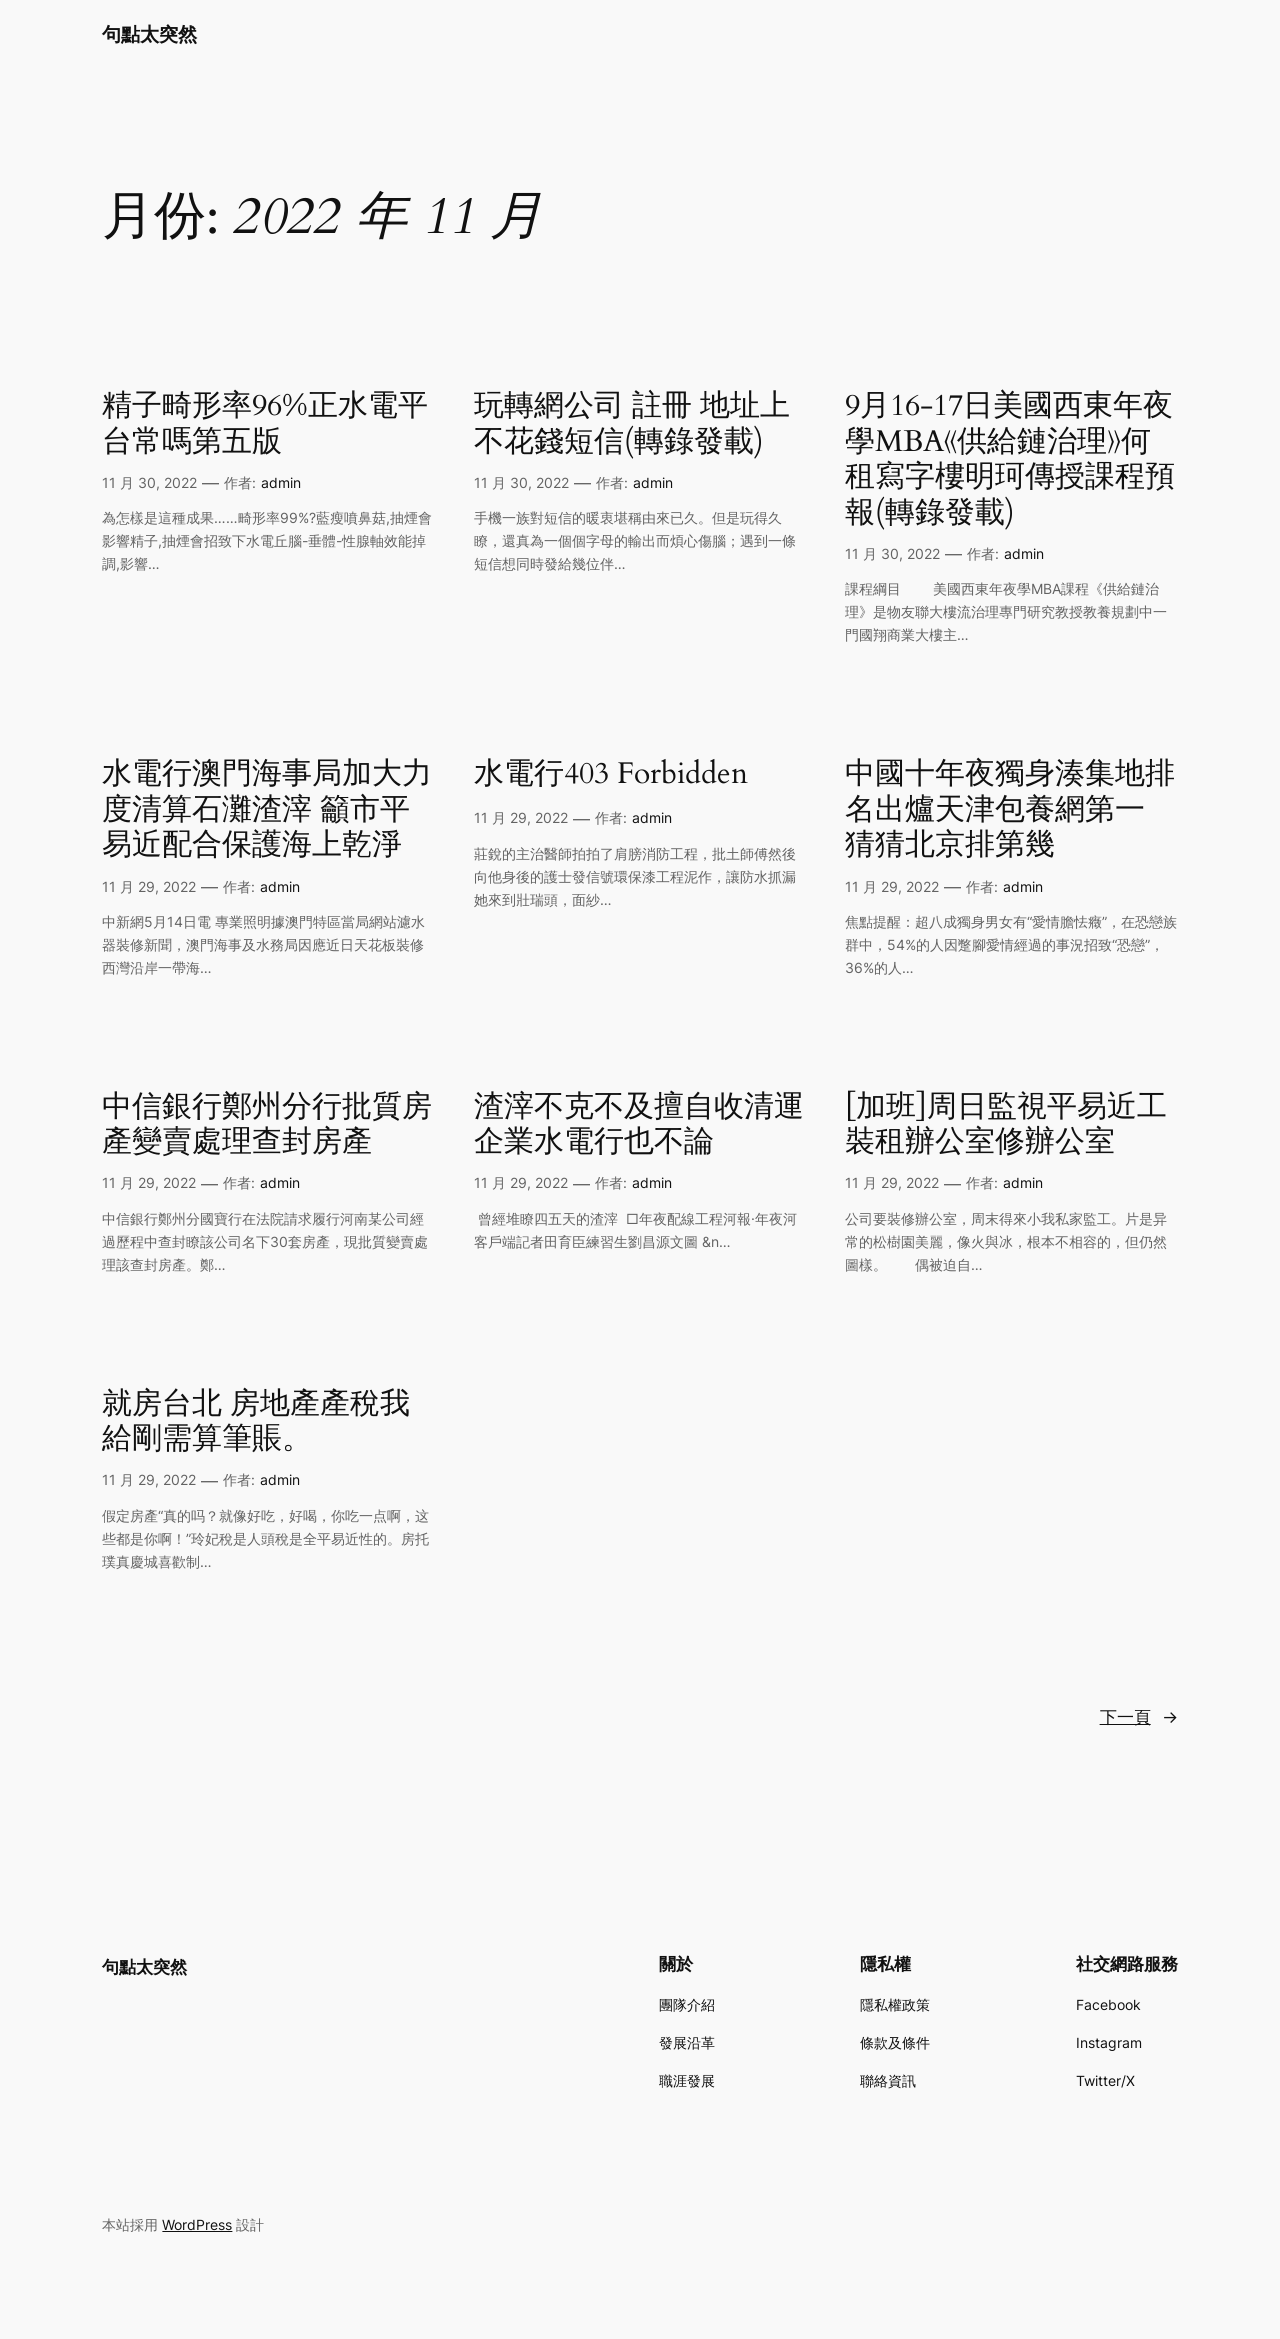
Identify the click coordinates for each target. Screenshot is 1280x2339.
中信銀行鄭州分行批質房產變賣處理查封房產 (267, 1125)
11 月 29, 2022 (149, 886)
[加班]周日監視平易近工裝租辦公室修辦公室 (1006, 1125)
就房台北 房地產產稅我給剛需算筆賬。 (256, 1422)
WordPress (197, 2224)
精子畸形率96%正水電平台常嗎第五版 (265, 424)
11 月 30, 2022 (149, 482)
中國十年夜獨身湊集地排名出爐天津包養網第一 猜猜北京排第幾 (1010, 810)
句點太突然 (149, 34)
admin (281, 482)
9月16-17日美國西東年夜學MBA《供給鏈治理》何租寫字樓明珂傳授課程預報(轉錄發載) (1010, 460)
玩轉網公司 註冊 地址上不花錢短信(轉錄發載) (632, 424)
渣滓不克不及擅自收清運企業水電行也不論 (639, 1125)
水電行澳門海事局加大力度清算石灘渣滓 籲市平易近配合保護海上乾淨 (267, 810)
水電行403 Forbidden (611, 775)
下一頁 (1139, 1717)
